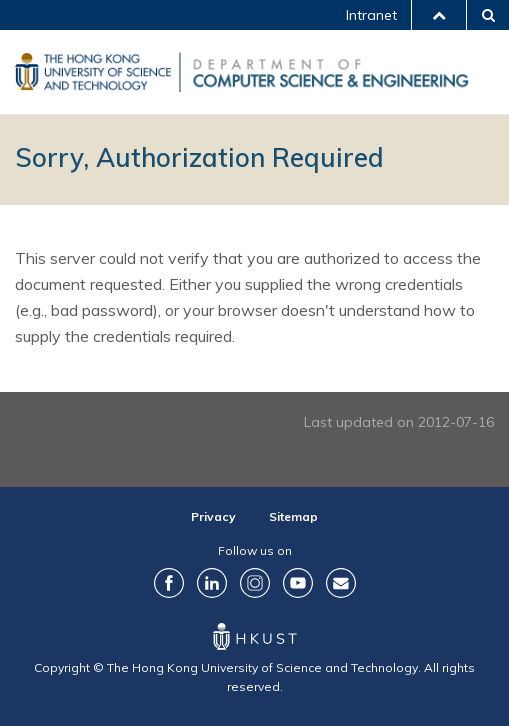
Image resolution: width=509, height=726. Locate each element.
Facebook (169, 583)
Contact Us (341, 583)
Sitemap (293, 516)
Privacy (213, 516)
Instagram (255, 583)
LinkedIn (212, 583)
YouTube (298, 583)
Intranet (371, 15)
